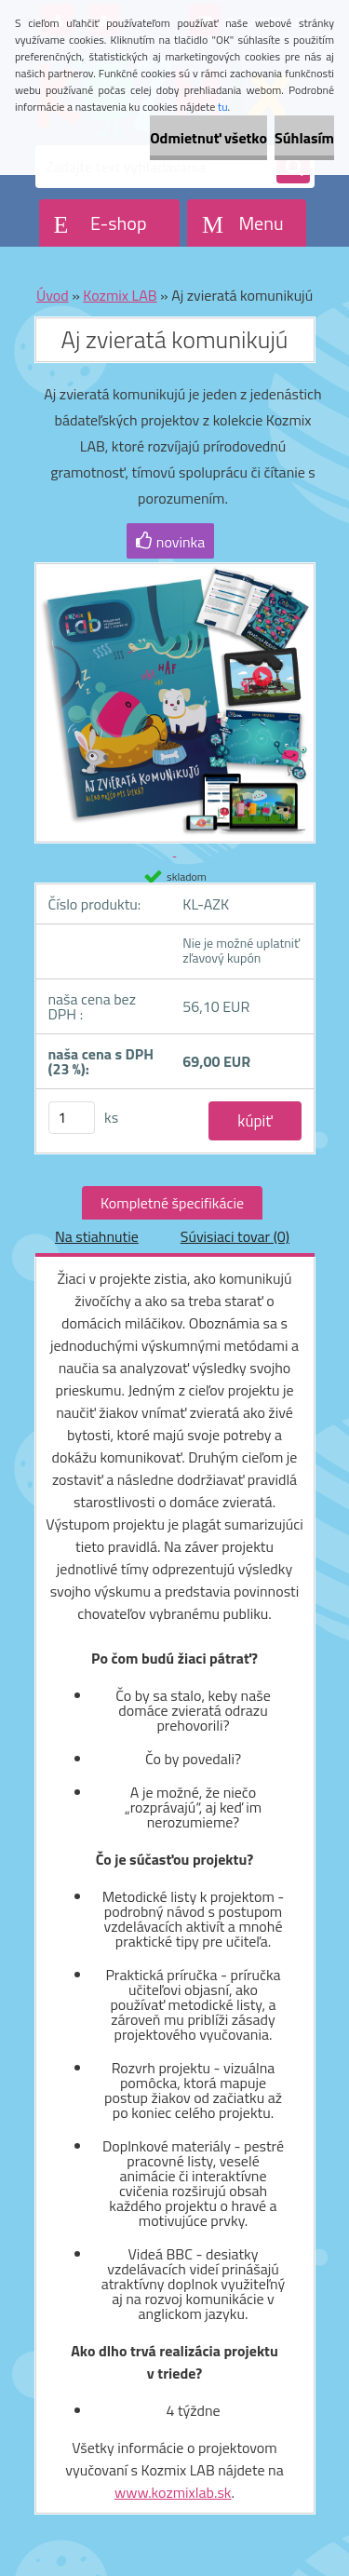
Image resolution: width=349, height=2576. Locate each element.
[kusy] (71, 1117)
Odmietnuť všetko (208, 138)
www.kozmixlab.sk (173, 2492)
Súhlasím (304, 138)
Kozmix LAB (119, 295)
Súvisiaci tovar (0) (235, 1236)
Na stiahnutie (97, 1236)
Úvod (52, 295)
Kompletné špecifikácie (172, 1203)
